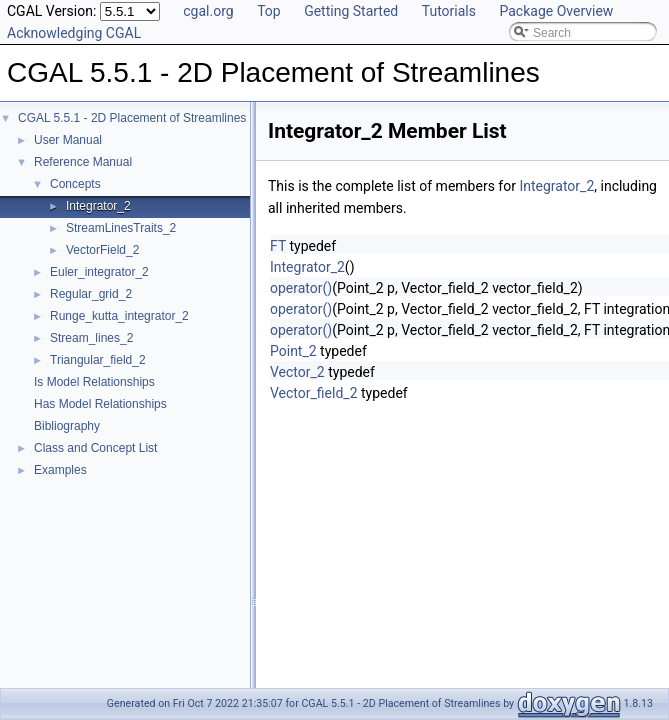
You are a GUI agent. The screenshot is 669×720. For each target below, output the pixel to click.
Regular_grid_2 (91, 294)
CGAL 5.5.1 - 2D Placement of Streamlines (132, 118)
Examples (60, 470)
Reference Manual (83, 162)
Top (269, 11)
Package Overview (556, 11)
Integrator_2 (98, 206)
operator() (301, 288)
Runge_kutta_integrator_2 (119, 316)
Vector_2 (297, 372)
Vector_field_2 (314, 393)
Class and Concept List (95, 448)
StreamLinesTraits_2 (121, 228)
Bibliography (67, 426)
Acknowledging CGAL (74, 33)
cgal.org (208, 11)
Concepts (75, 184)
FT (278, 246)
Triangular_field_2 (98, 360)
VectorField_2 (102, 250)
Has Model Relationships (100, 404)
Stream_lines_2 (91, 338)
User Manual (68, 140)
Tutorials (449, 11)
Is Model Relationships (94, 382)
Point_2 (293, 351)
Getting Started (351, 11)
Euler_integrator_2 (99, 272)
